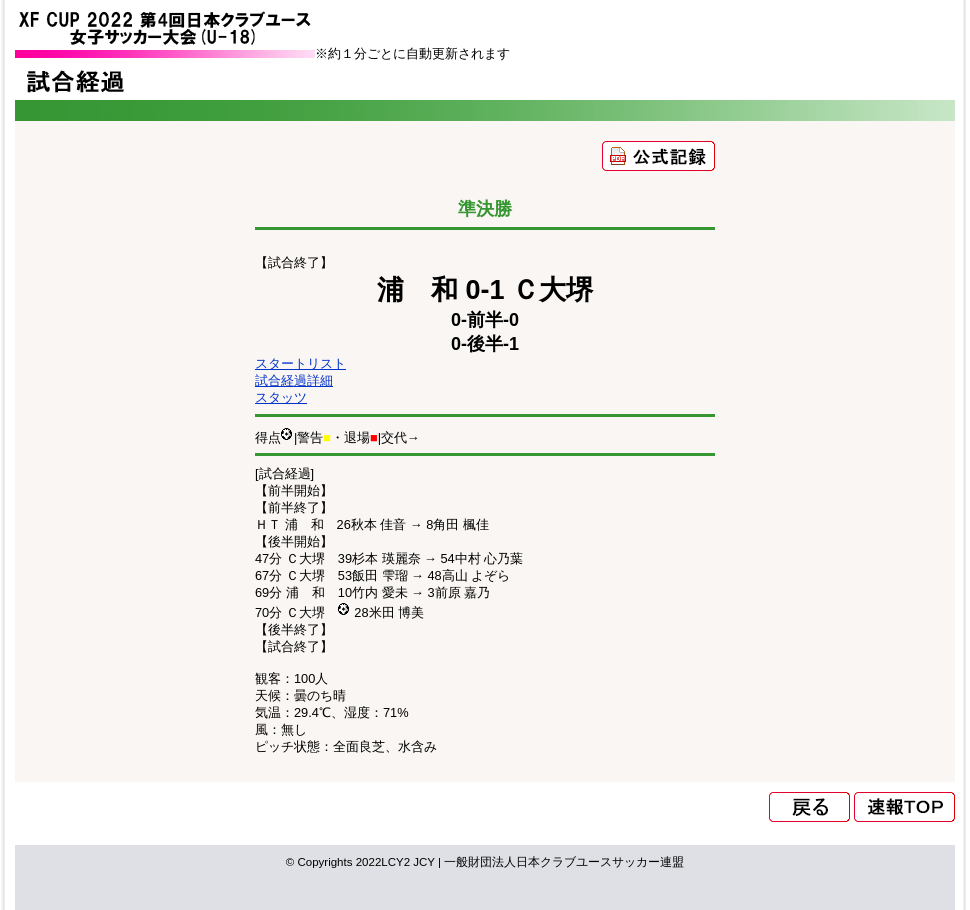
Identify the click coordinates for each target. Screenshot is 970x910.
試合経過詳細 (294, 380)
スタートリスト (300, 363)
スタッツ (281, 397)
